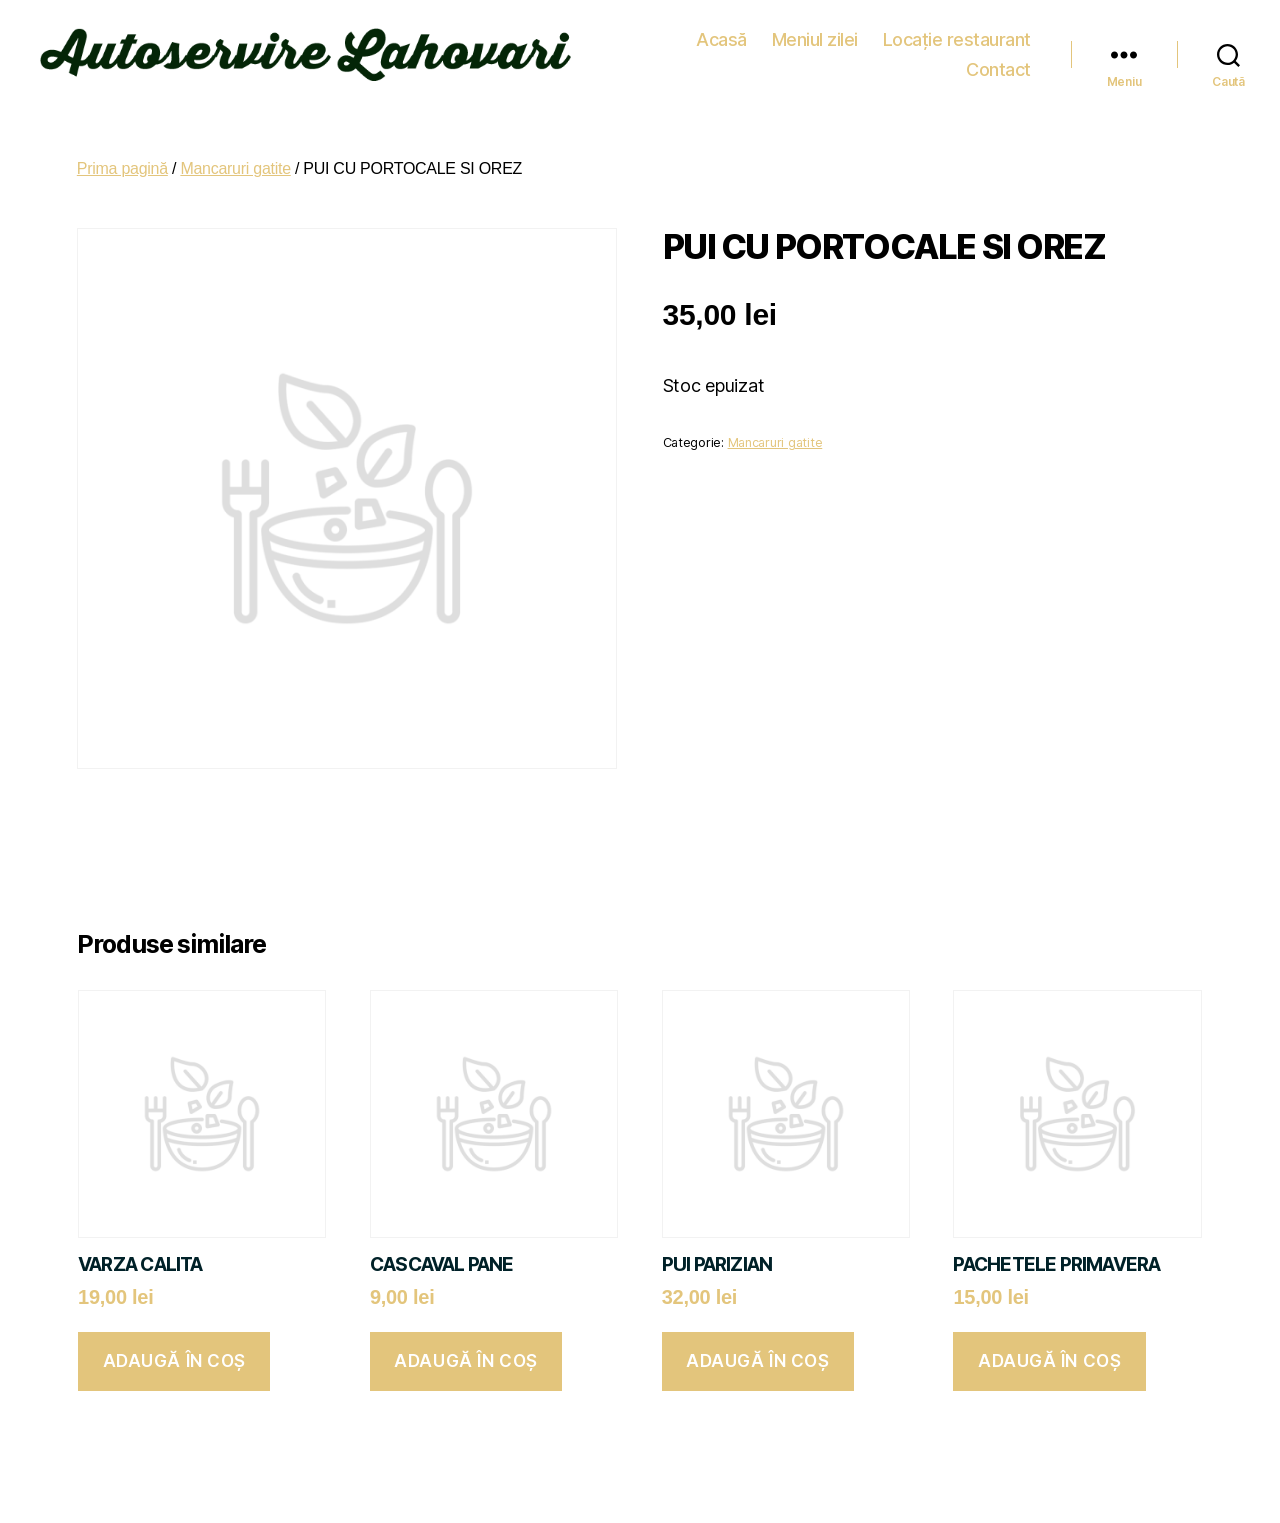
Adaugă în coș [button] (174, 1352)
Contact (998, 49)
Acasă (632, 49)
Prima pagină (122, 159)
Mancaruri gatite (235, 159)
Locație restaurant (867, 49)
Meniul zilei (725, 49)
